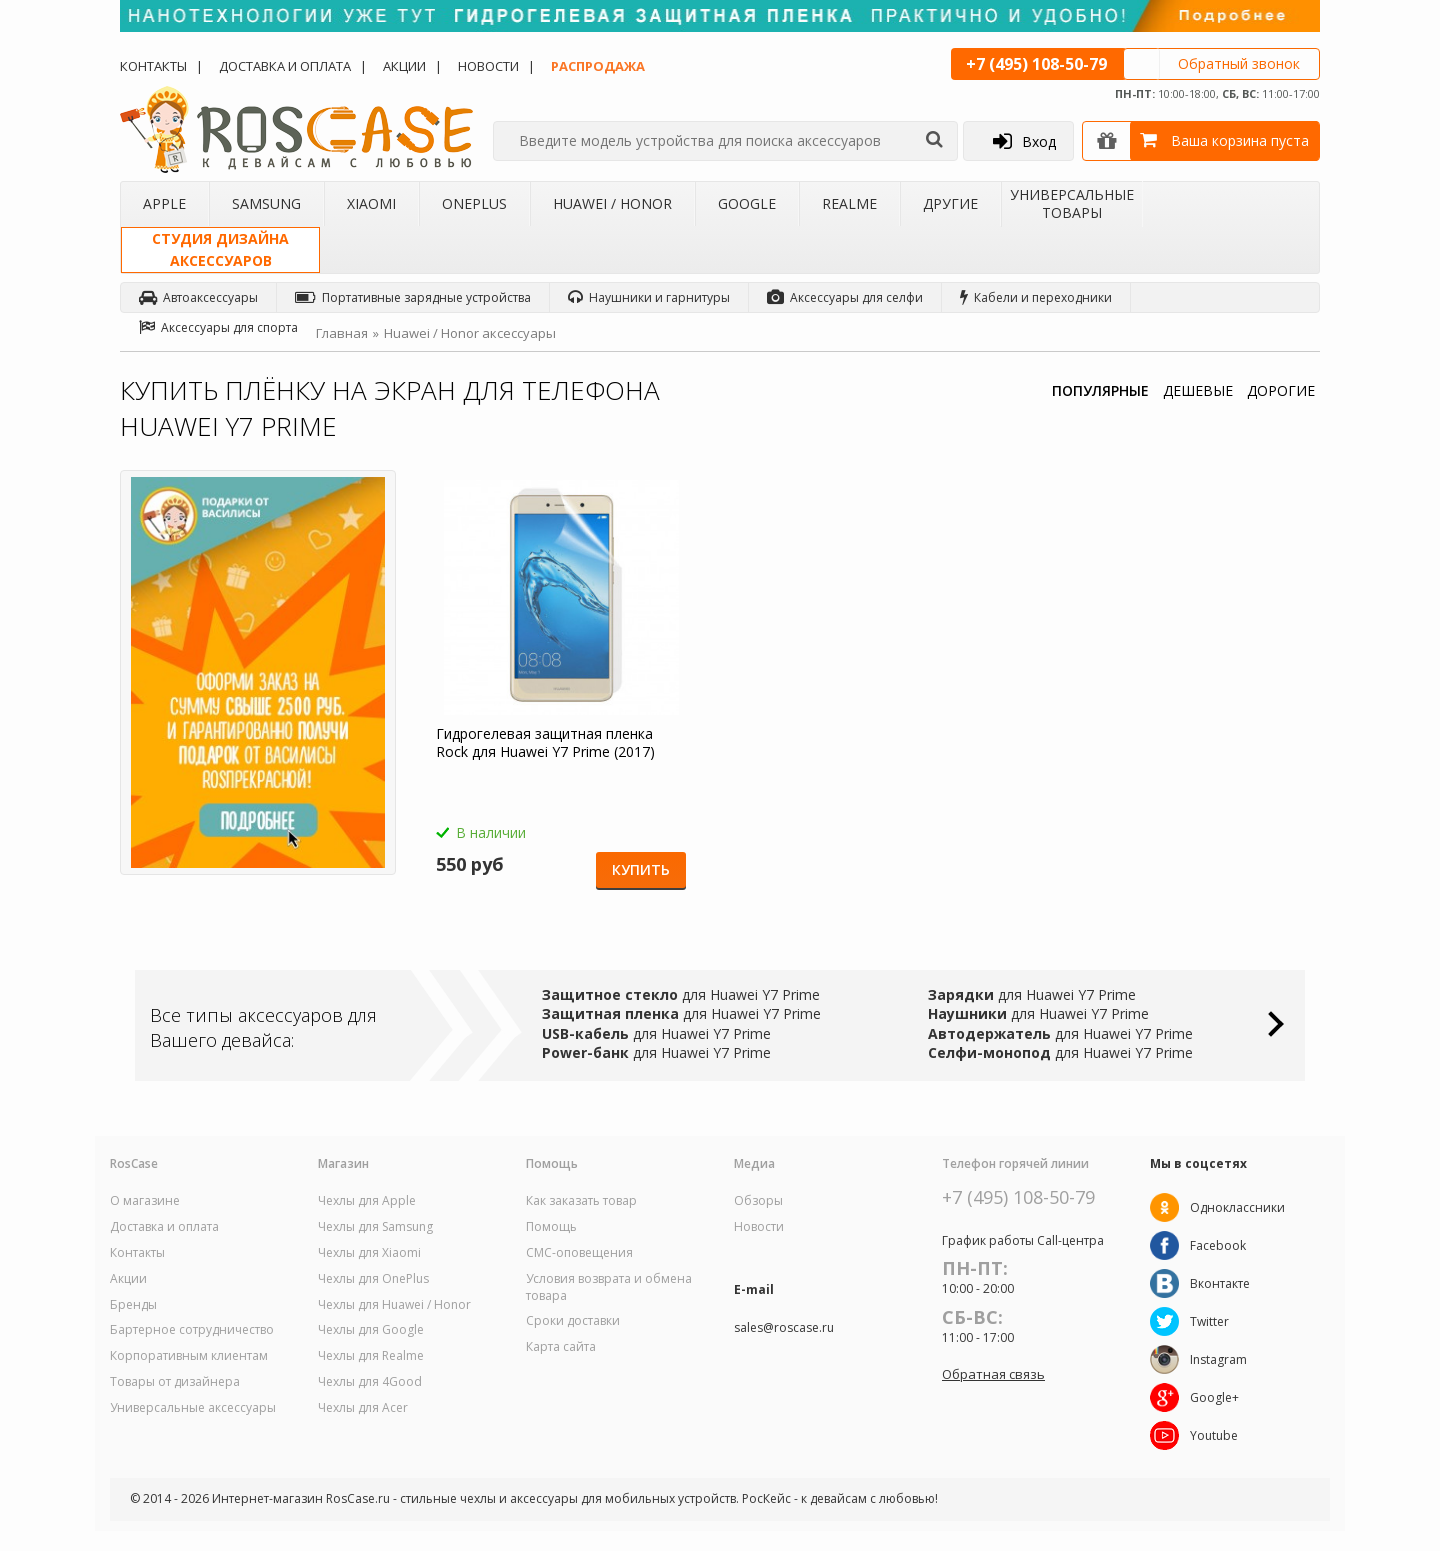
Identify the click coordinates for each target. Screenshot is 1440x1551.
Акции (404, 66)
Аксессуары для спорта (218, 327)
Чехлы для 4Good (370, 1382)
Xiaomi (371, 203)
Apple (164, 203)
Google (747, 203)
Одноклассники (1237, 1207)
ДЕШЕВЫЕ (1198, 390)
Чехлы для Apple (367, 1201)
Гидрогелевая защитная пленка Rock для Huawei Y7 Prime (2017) (545, 743)
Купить (641, 869)
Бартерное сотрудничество (192, 1330)
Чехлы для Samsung (375, 1227)
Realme (849, 203)
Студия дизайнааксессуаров (220, 249)
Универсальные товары (1072, 203)
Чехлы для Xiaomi (369, 1253)
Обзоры (758, 1201)
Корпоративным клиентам (189, 1356)
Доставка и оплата (285, 66)
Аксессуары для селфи (845, 297)
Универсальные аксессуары (193, 1408)
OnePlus (474, 203)
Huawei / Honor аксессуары (470, 333)
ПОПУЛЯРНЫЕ (1100, 390)
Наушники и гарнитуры (649, 297)
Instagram (1218, 1359)
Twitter (1209, 1321)
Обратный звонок (1239, 63)
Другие (950, 203)
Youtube (1214, 1435)
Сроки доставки (573, 1321)
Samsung (266, 203)
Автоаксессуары (198, 297)
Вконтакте (1220, 1283)
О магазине (145, 1201)
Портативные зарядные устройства (413, 297)
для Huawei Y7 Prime (681, 994)
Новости (488, 66)
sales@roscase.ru (784, 1328)
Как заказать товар (581, 1201)
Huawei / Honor (612, 203)
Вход (1024, 141)
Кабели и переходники (1036, 297)
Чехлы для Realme (371, 1356)
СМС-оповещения (579, 1253)
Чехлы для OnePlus (373, 1279)
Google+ (1214, 1397)
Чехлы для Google (371, 1330)
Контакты (153, 66)
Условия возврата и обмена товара (609, 1287)
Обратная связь (993, 1374)
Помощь (551, 1227)
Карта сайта (561, 1347)
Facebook (1218, 1245)
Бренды (133, 1305)
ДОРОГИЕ (1281, 390)
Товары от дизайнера (175, 1382)
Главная (342, 333)
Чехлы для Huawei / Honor (394, 1305)
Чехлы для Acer (363, 1408)
